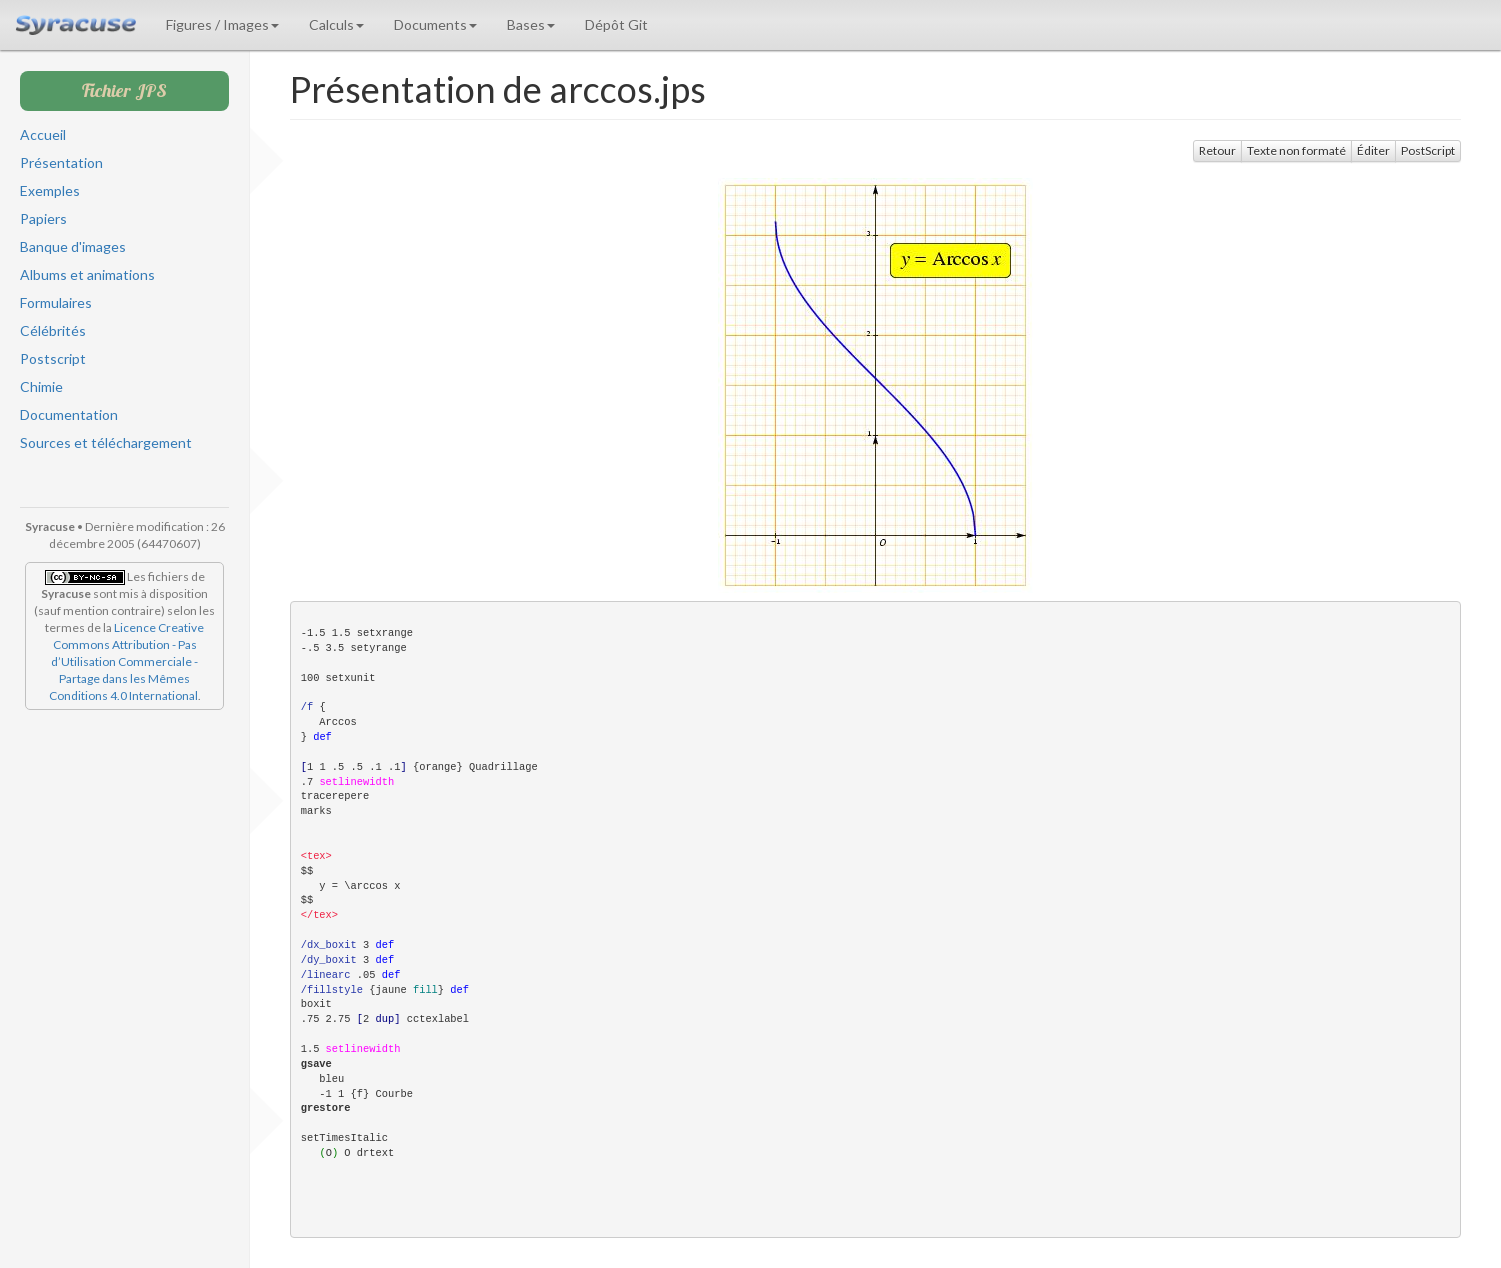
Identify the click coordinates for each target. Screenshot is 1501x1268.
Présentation (61, 162)
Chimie (41, 386)
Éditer (1373, 150)
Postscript (53, 358)
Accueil (43, 134)
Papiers (43, 218)
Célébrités (53, 330)
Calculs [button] (336, 24)
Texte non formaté (1296, 150)
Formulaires (56, 302)
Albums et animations (87, 274)
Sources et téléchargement (106, 442)
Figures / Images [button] (222, 24)
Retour (1217, 150)
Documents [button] (435, 24)
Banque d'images (73, 246)
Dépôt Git (616, 24)
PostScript (1428, 150)
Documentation (69, 414)
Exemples (50, 190)
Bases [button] (531, 24)
